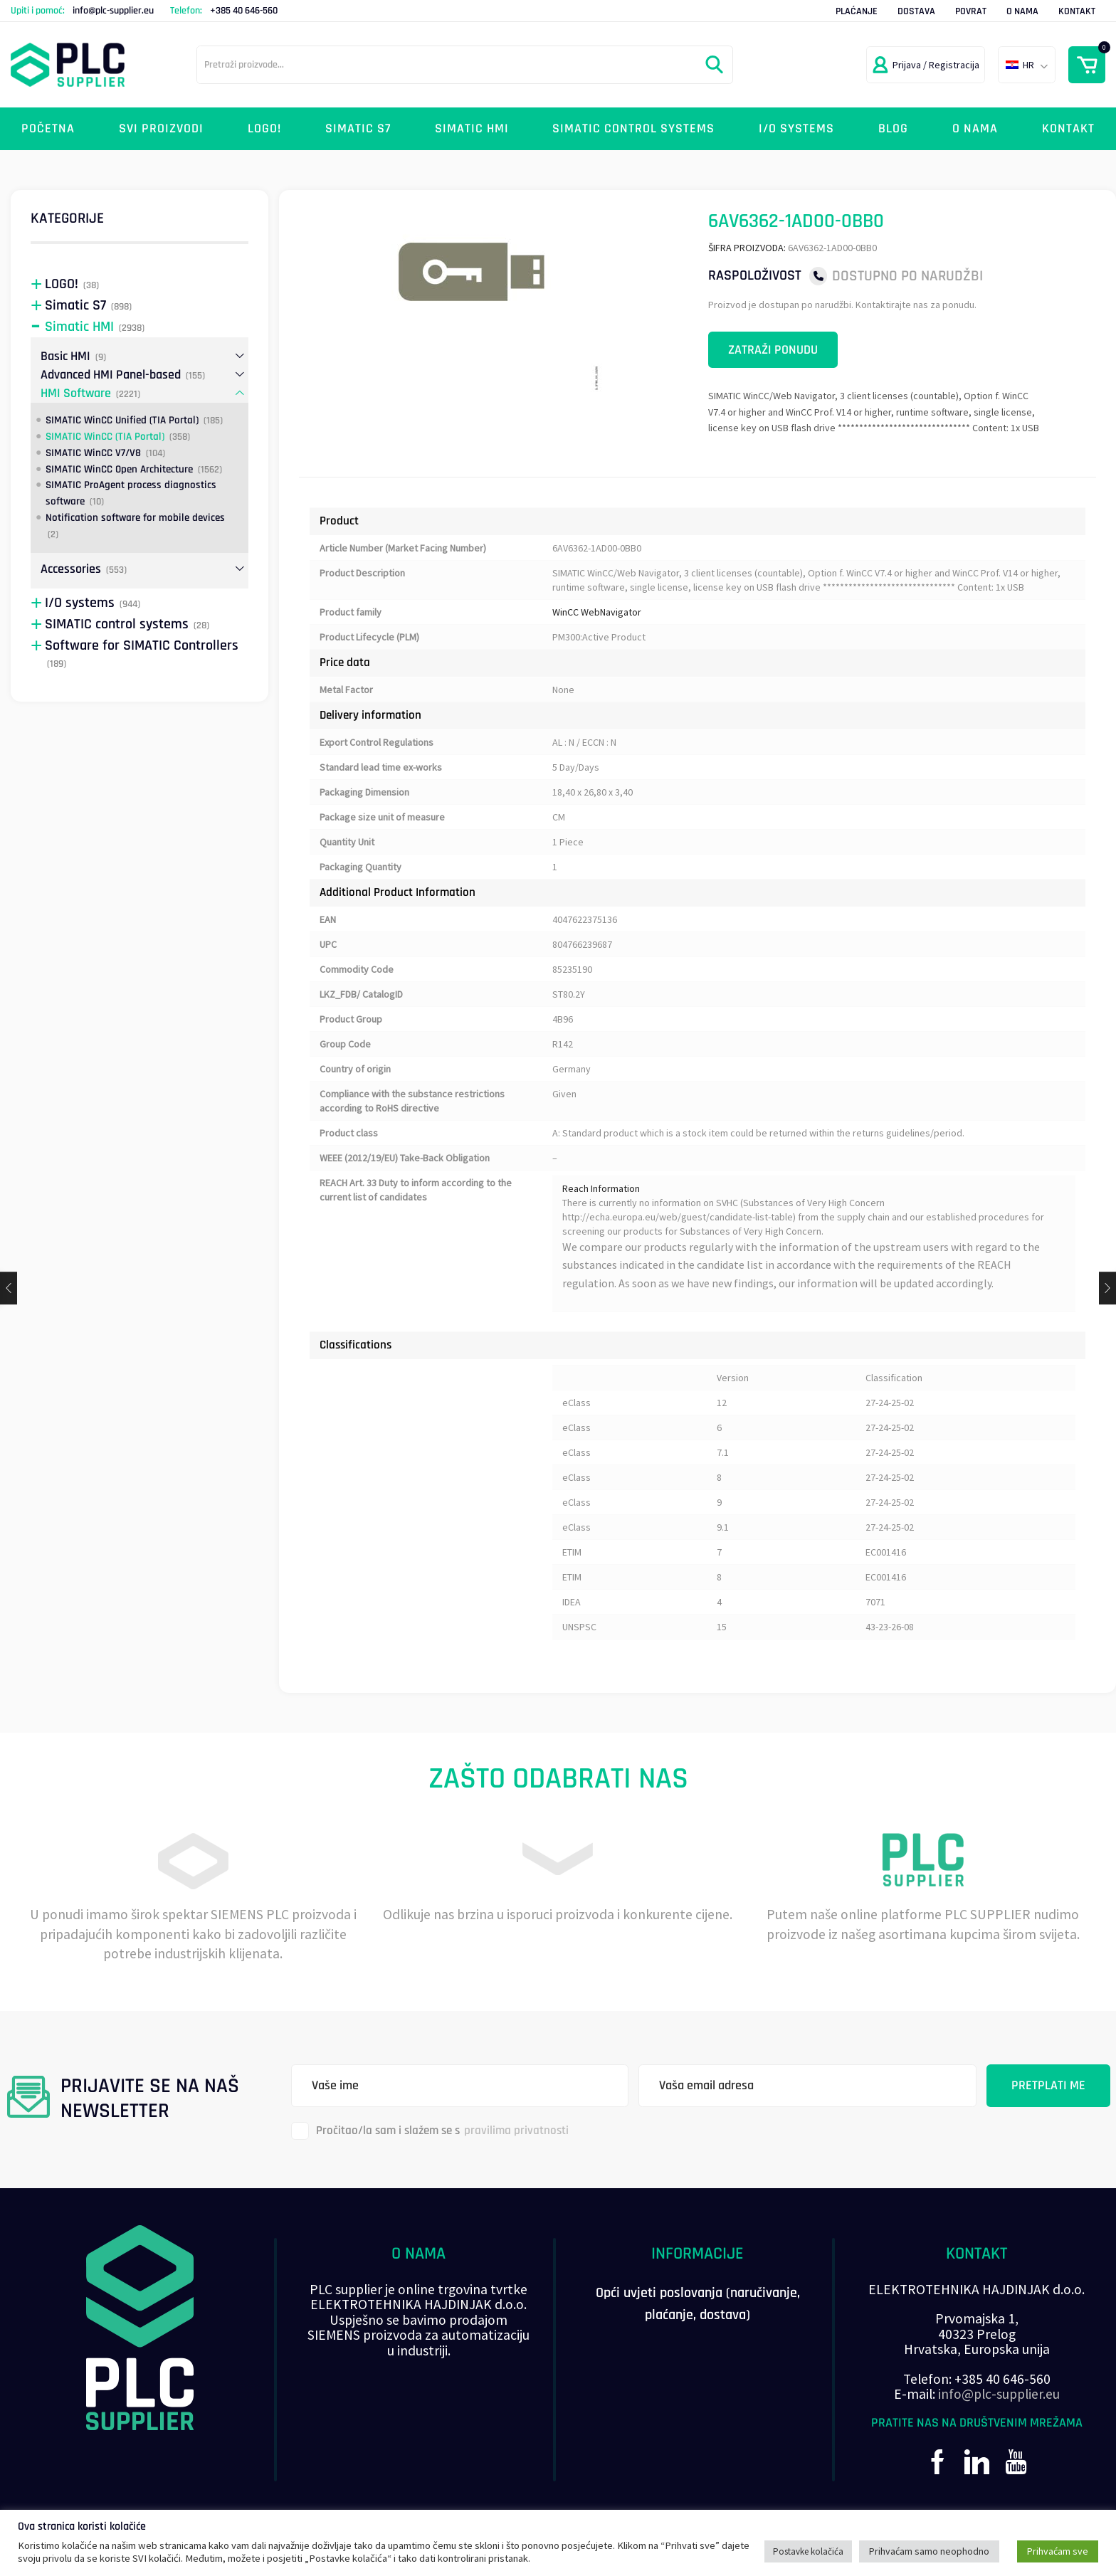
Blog (893, 128)
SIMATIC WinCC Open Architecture (119, 469)
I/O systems (796, 128)
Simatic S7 (358, 128)
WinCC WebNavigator (596, 612)
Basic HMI (65, 356)
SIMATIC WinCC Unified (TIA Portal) (122, 420)
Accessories (71, 569)
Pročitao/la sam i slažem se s (430, 2131)
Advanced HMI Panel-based (111, 374)
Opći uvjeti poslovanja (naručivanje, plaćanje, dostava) (698, 2304)
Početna (48, 128)
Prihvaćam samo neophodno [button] (929, 2551)
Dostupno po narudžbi (907, 275)
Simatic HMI (472, 128)
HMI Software (76, 393)
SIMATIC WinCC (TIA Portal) (105, 436)
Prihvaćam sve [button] (1057, 2551)
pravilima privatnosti (516, 2130)
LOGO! (264, 128)
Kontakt (1076, 11)
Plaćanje (857, 11)
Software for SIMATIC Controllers (141, 646)
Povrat (970, 11)
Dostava (916, 11)
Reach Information (601, 1188)
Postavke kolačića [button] (808, 2551)
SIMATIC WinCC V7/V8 (93, 453)
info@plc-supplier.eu (113, 10)
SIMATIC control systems (633, 128)
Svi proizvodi (161, 128)
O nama (1022, 11)
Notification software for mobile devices (135, 517)
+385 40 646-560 (244, 10)
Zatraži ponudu (773, 350)
